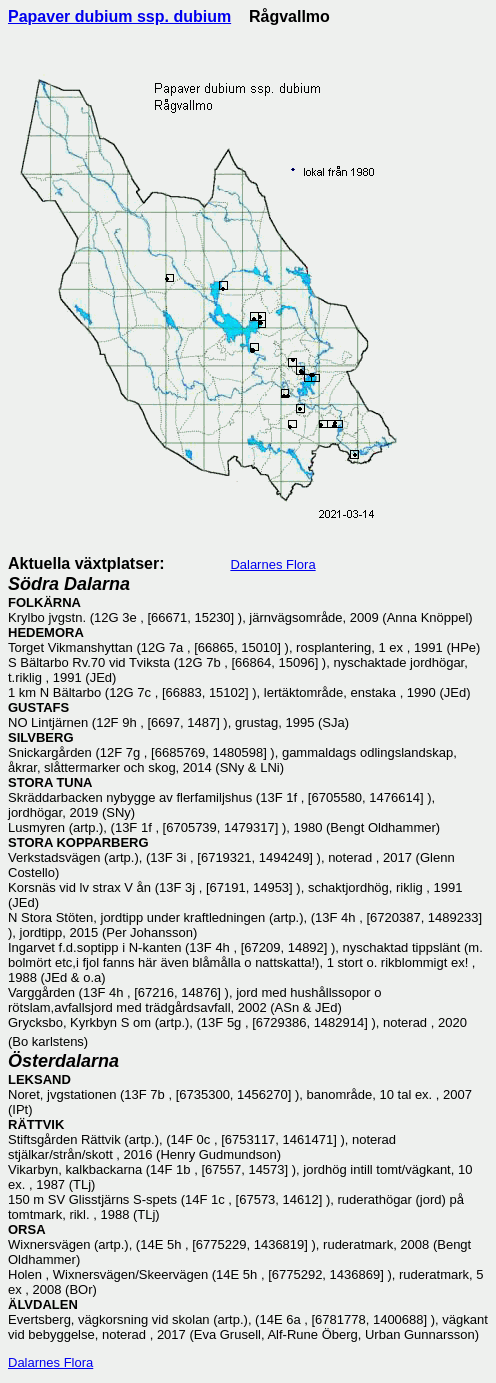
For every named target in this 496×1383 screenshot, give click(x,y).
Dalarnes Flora (272, 564)
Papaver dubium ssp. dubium (119, 16)
